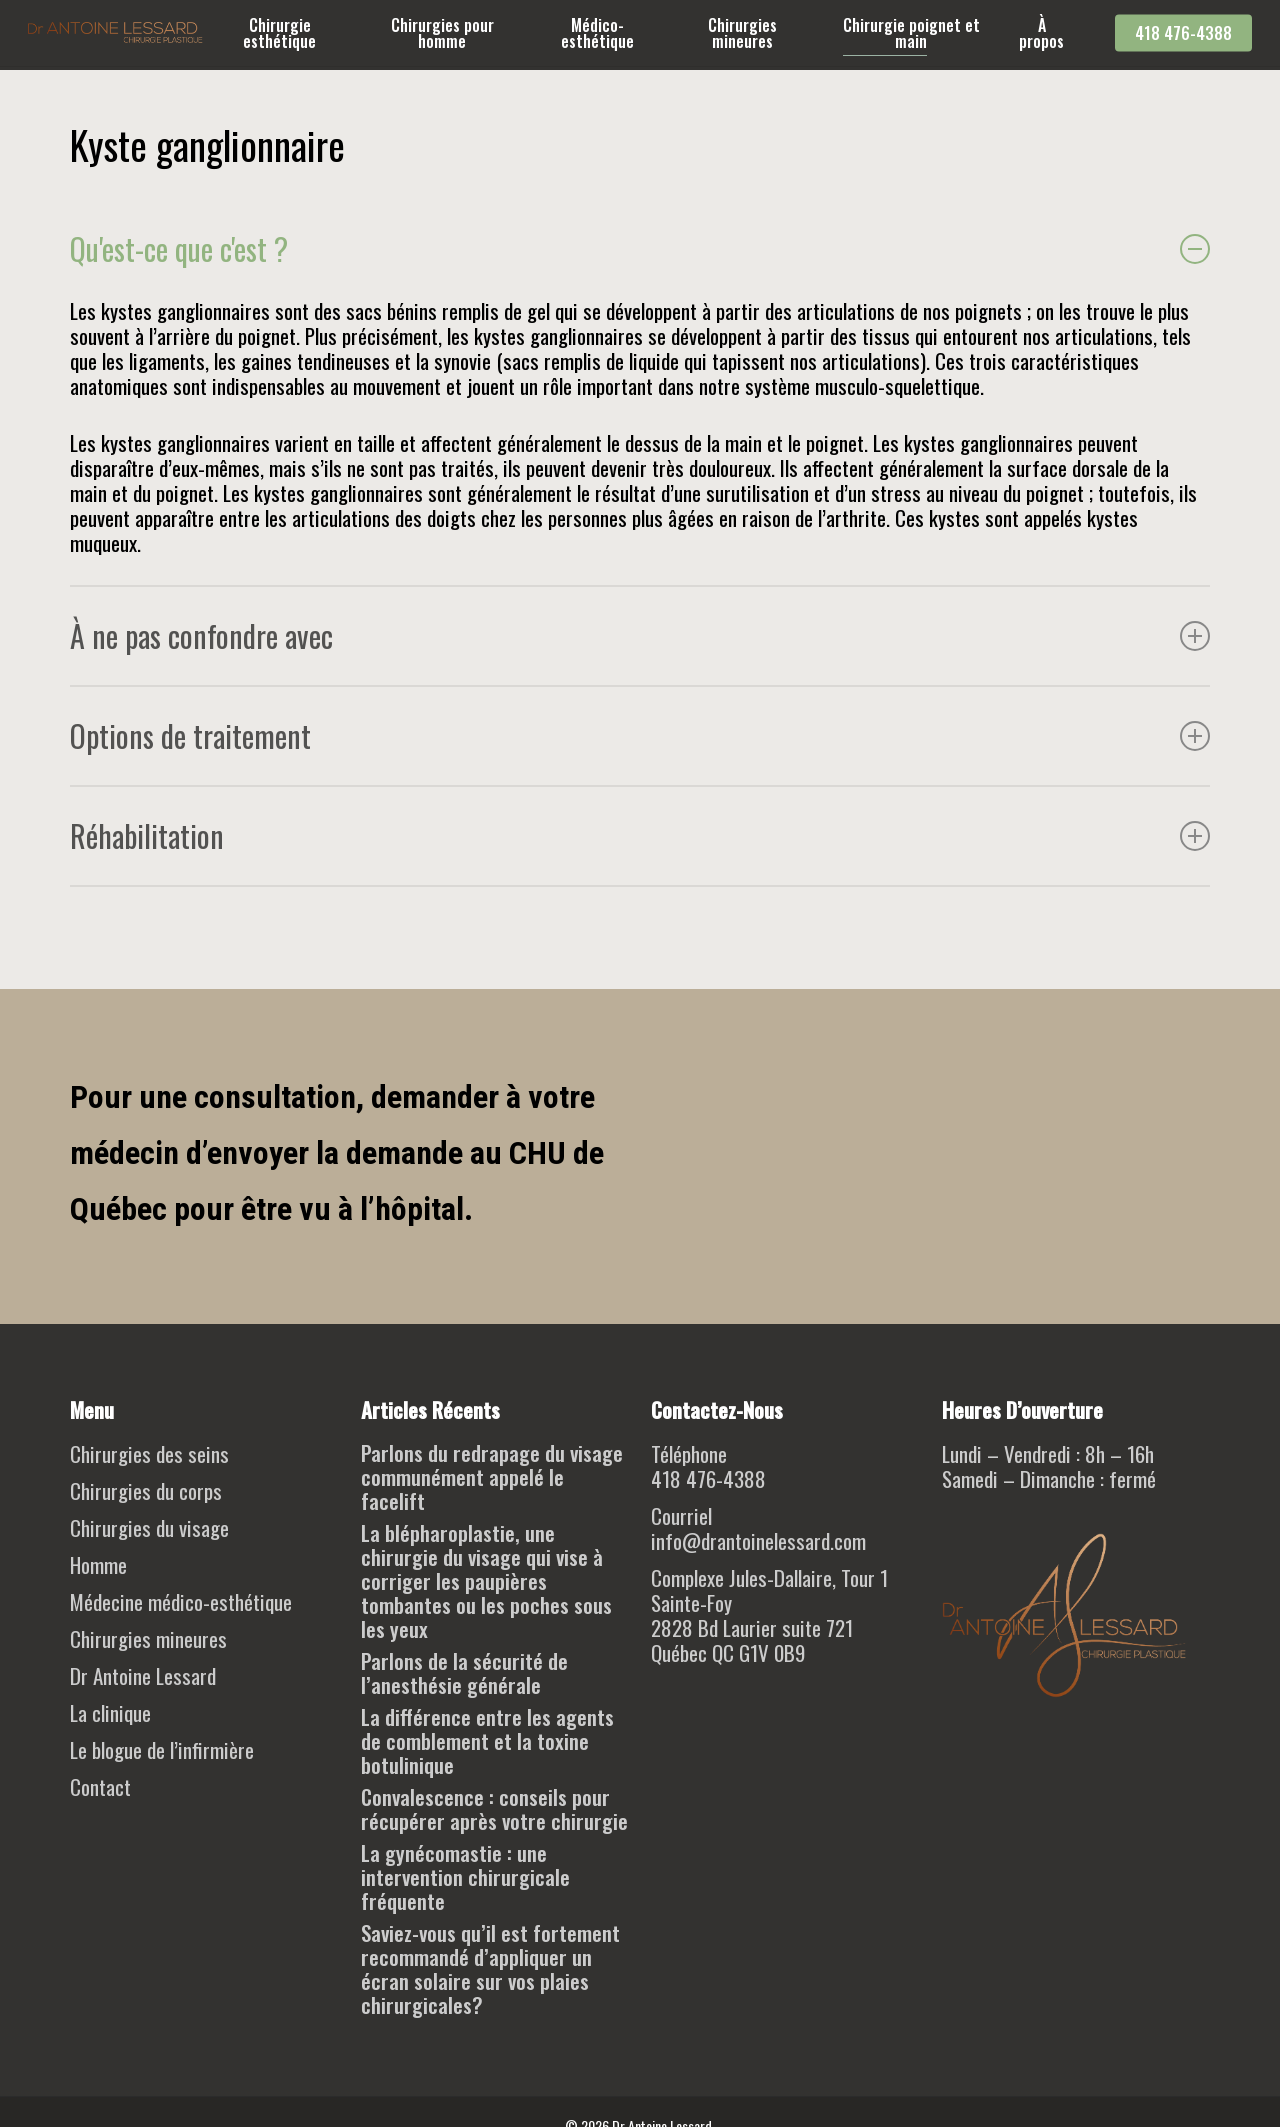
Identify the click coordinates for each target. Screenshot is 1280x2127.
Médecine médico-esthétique (181, 1601)
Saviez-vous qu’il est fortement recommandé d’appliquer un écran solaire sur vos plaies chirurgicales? (490, 1969)
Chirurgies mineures (148, 1638)
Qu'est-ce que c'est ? (640, 248)
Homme (98, 1564)
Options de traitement (640, 735)
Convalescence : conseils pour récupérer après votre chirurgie (494, 1809)
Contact (100, 1786)
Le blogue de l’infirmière (162, 1749)
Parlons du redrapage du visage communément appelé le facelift (492, 1477)
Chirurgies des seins (149, 1453)
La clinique (110, 1712)
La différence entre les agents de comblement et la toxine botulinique (487, 1741)
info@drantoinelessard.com (758, 1540)
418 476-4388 (708, 1478)
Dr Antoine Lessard (143, 1675)
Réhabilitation (640, 835)
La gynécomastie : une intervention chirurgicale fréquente (465, 1877)
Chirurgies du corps (146, 1490)
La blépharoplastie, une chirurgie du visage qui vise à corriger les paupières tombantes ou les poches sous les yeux (486, 1581)
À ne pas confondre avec (640, 635)
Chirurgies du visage (149, 1527)
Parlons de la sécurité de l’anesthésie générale (464, 1673)
